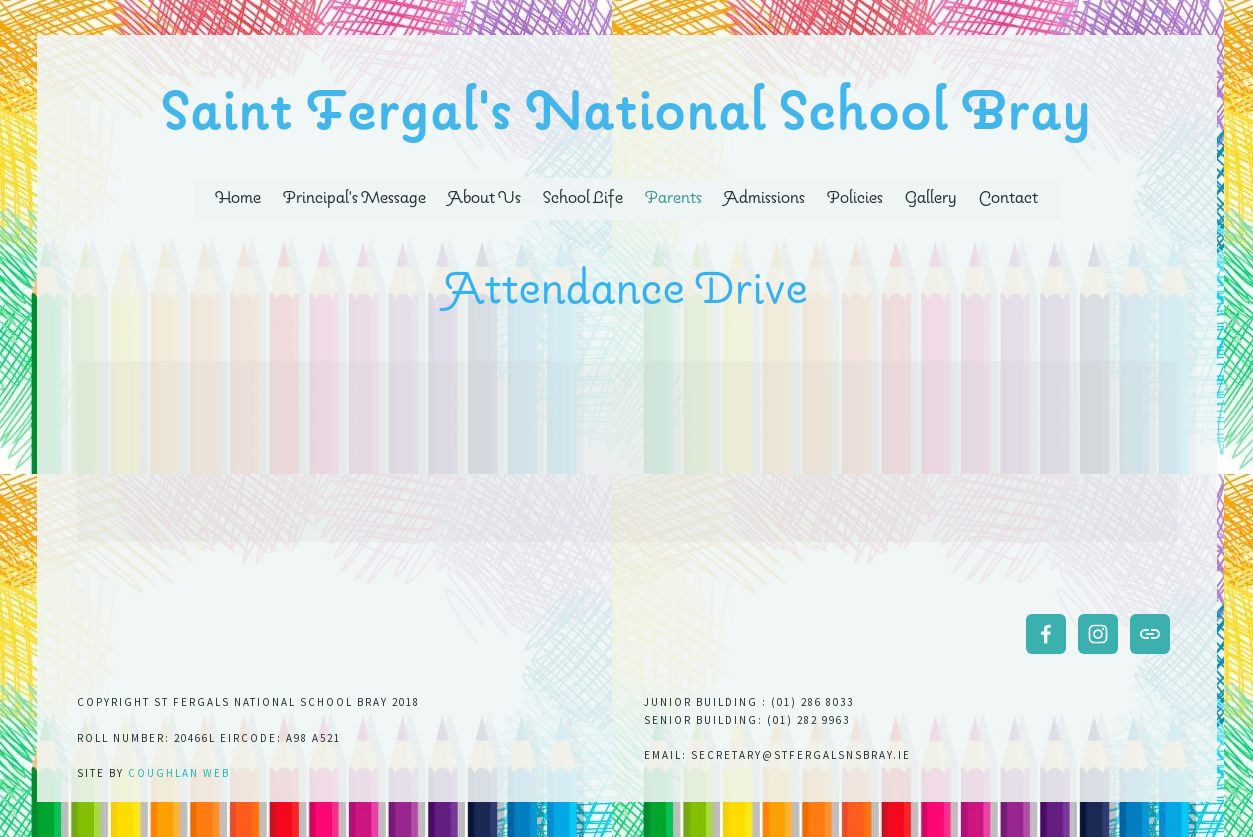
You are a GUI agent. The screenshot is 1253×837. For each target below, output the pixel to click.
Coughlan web (179, 773)
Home (238, 198)
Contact (1008, 198)
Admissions (764, 198)
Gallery (931, 198)
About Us (484, 198)
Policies (855, 198)
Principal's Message (354, 198)
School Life (582, 198)
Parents (673, 198)
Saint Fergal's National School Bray (627, 114)
